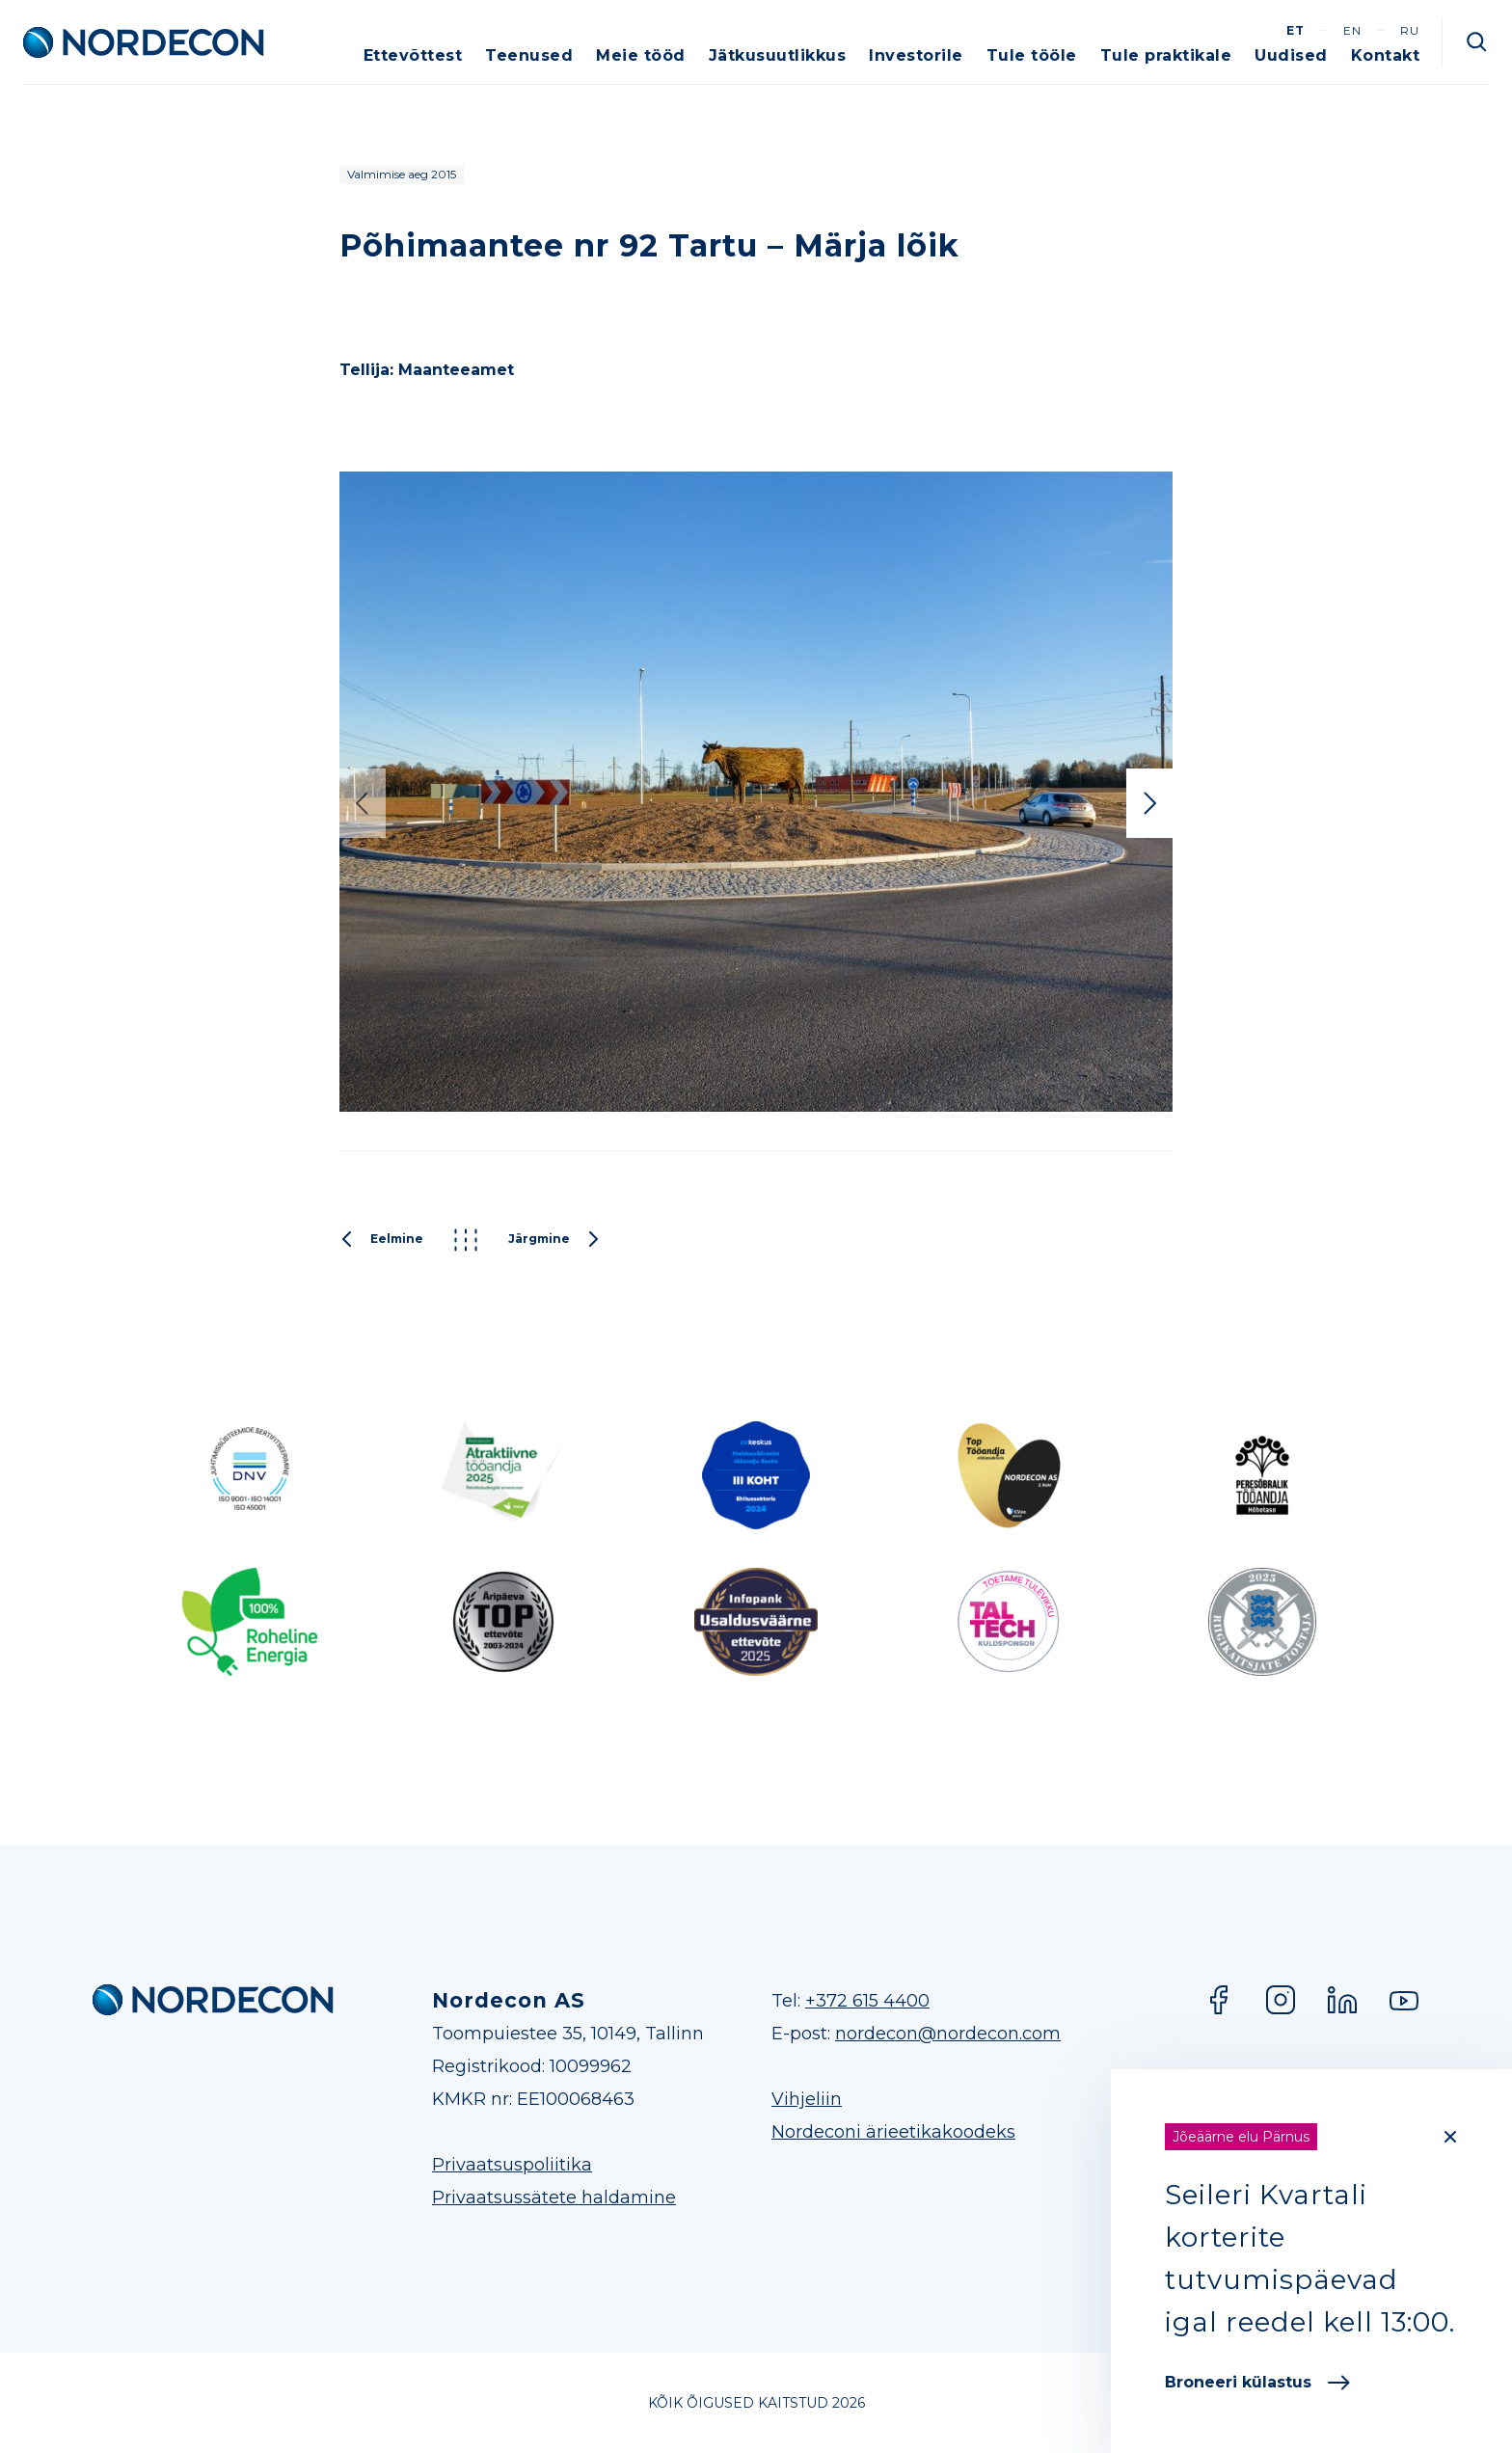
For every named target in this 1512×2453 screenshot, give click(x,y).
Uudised (1291, 55)
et (1295, 30)
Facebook (1218, 1999)
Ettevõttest (413, 55)
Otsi (1477, 42)
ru (1409, 30)
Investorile (916, 55)
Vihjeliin (806, 2099)
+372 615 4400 (867, 2000)
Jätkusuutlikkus (778, 55)
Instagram (1280, 1999)
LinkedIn (1342, 1999)
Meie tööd (641, 55)
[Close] (1450, 2136)
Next (1149, 803)
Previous (362, 803)
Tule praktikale (1166, 55)
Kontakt (1385, 55)
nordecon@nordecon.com (948, 2033)
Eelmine (381, 1240)
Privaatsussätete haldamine (554, 2197)
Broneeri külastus (1257, 2382)
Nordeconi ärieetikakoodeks (893, 2132)
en (1352, 30)
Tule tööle (1031, 55)
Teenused (529, 55)
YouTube (1404, 1999)
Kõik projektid (465, 1240)
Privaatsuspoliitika (512, 2164)
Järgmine (554, 1240)
